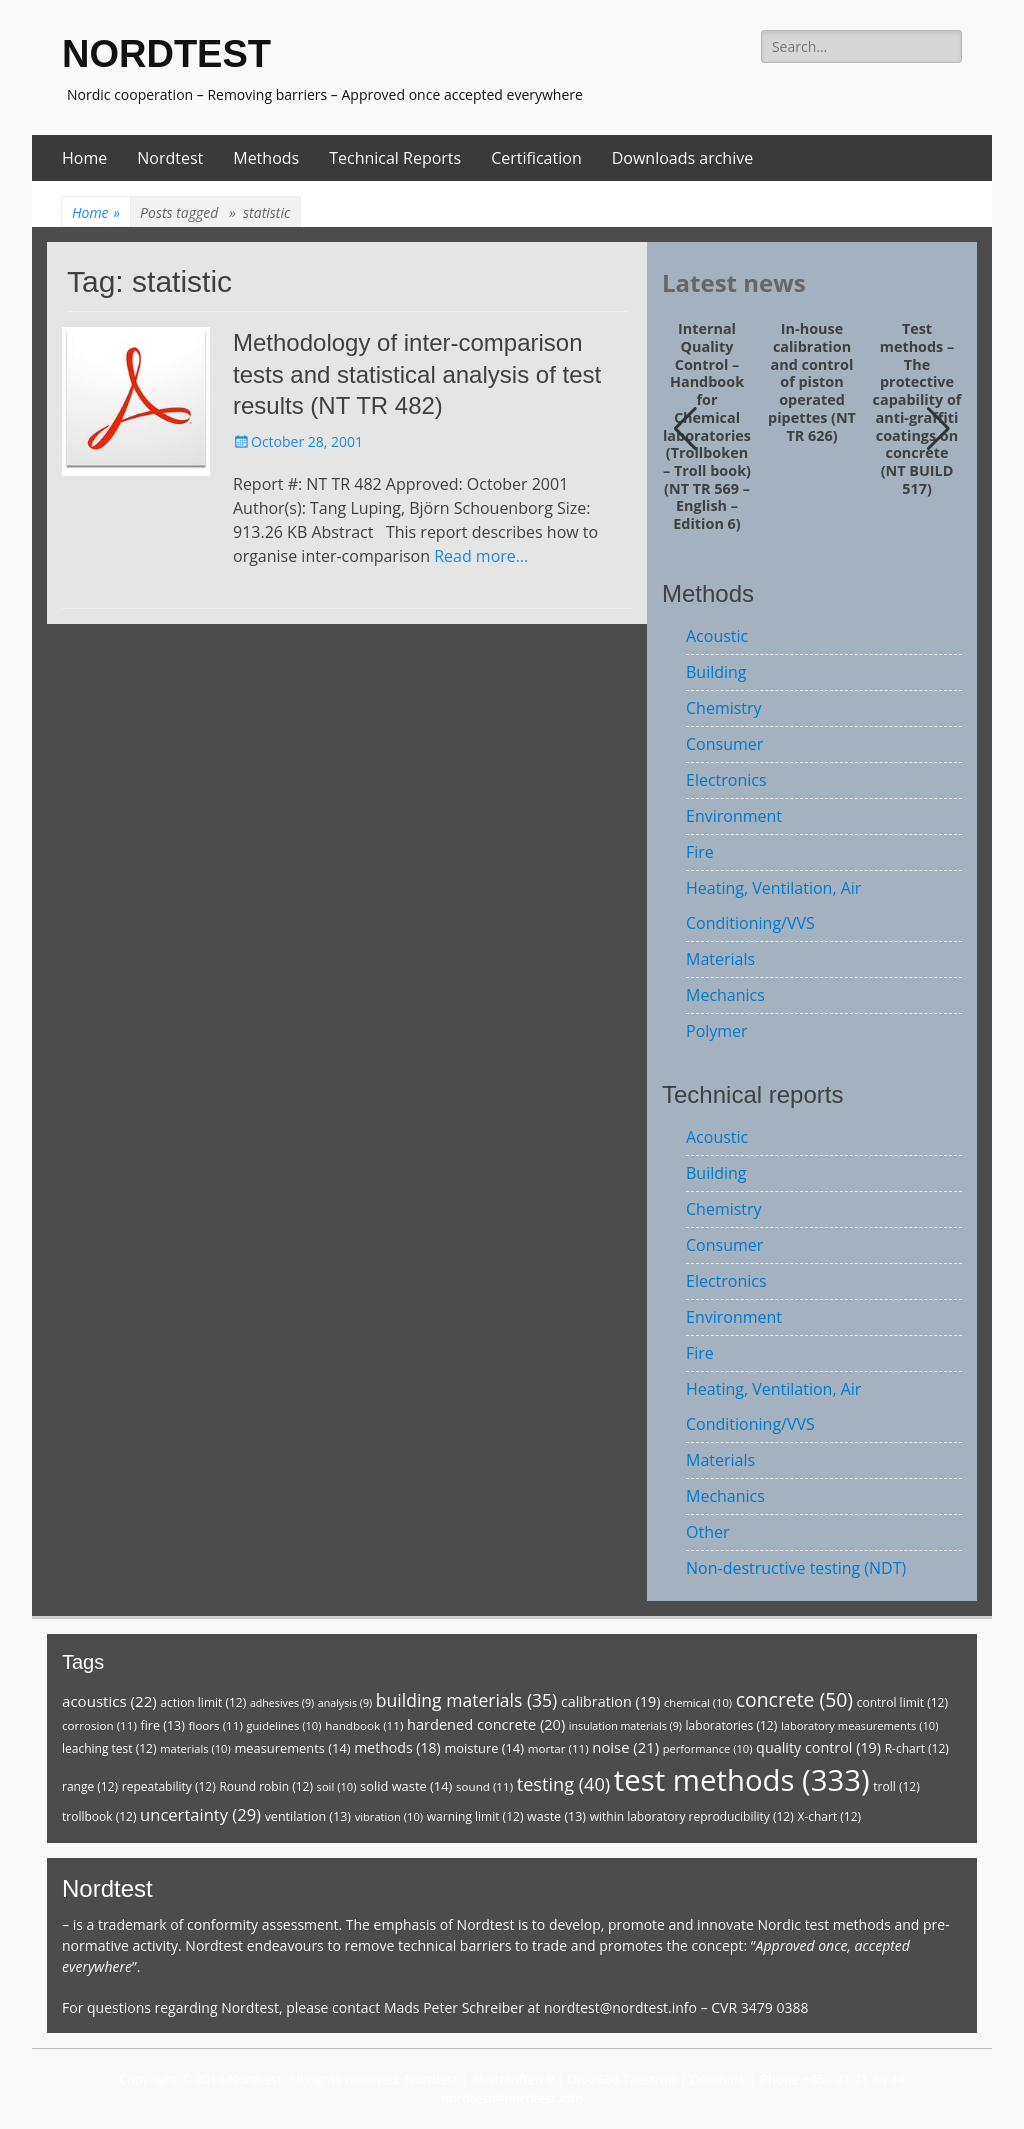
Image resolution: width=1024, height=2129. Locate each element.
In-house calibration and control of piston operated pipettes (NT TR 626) (812, 382)
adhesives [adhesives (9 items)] (282, 1703)
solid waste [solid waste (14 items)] (406, 1786)
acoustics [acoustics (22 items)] (109, 1701)
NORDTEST (166, 54)
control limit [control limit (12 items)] (902, 1702)
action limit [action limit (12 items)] (203, 1702)
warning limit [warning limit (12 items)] (475, 1816)
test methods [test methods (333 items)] (742, 1780)
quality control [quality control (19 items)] (818, 1747)
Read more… (481, 556)
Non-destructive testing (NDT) (796, 1568)
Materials (720, 959)
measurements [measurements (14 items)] (292, 1748)
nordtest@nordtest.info (620, 2007)
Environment (734, 816)
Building (716, 672)
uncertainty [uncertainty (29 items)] (200, 1814)
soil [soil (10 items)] (337, 1786)
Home (84, 158)
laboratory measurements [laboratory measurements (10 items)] (860, 1725)
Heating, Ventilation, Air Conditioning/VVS (773, 905)
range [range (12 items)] (90, 1786)
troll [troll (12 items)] (896, 1786)
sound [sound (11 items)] (484, 1786)
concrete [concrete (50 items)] (794, 1699)
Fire (700, 852)
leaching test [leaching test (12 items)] (109, 1748)
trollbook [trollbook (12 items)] (99, 1816)
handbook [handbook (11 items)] (364, 1725)
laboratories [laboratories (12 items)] (732, 1725)
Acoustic (717, 636)
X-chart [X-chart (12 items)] (829, 1816)
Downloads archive (683, 158)
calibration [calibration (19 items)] (610, 1701)
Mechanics (725, 995)
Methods (266, 158)
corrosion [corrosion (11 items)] (99, 1725)
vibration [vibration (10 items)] (389, 1816)
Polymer (717, 1031)
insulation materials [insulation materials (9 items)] (625, 1726)
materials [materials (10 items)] (195, 1748)
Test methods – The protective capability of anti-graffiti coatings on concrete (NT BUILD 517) (917, 408)
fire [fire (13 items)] (162, 1725)
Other (707, 1532)
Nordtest (170, 158)
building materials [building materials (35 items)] (466, 1700)
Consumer (724, 744)
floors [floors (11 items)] (216, 1725)
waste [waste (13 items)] (556, 1816)
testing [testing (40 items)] (564, 1784)
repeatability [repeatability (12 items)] (169, 1786)
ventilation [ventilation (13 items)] (308, 1816)
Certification (536, 158)
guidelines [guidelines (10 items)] (283, 1725)
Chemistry (724, 708)
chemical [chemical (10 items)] (698, 1702)
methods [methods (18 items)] (397, 1747)
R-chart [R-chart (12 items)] (917, 1748)
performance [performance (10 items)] (708, 1748)
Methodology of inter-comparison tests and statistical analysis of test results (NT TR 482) (417, 373)
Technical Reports (395, 158)
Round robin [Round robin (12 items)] (266, 1786)
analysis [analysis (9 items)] (345, 1703)
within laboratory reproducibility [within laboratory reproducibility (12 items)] (692, 1816)
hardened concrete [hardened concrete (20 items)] (486, 1724)
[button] (938, 429)
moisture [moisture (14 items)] (484, 1748)
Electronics (726, 780)
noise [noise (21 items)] (625, 1747)
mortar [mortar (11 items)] (558, 1748)
